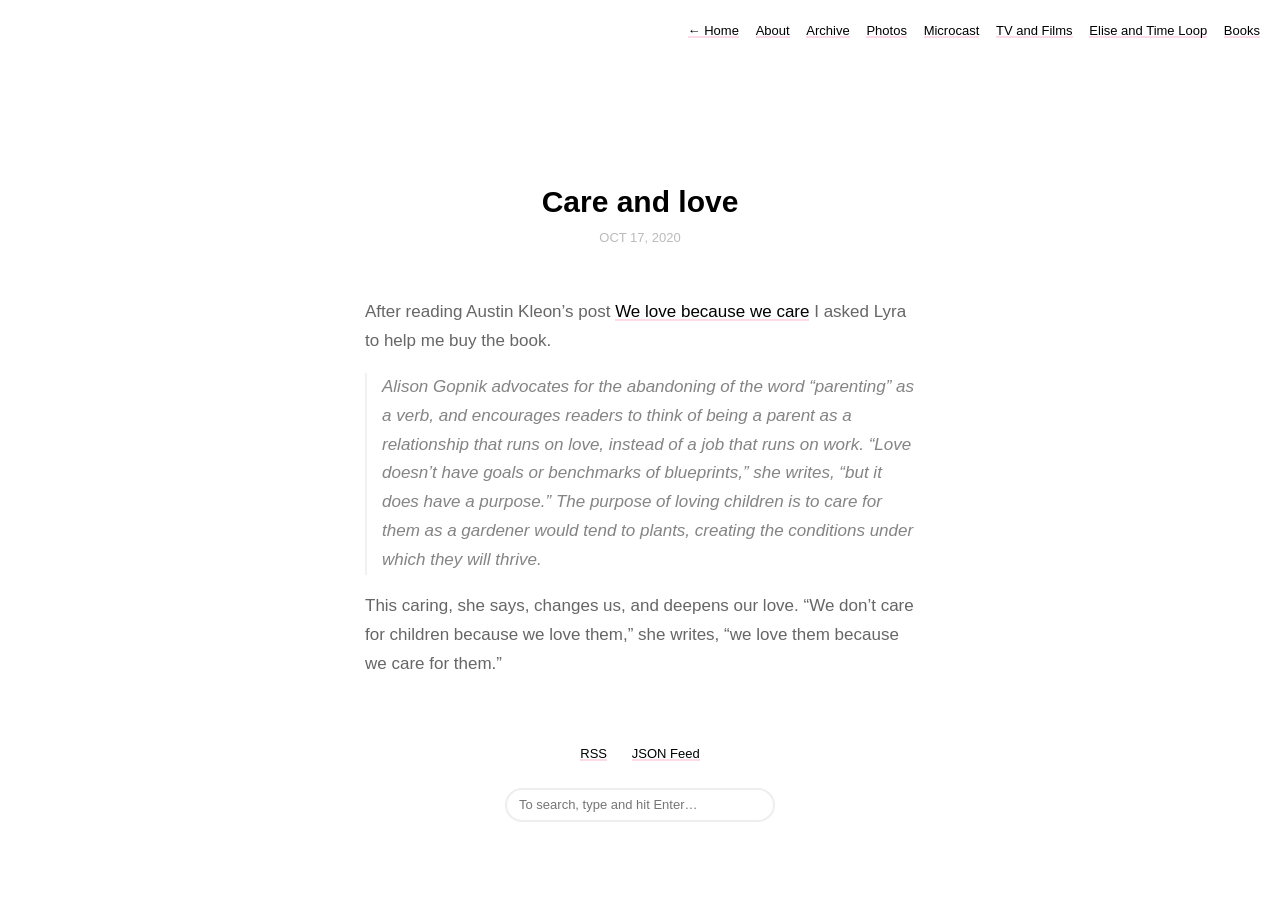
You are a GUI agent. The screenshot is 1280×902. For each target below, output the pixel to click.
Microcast (952, 30)
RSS (593, 753)
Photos (886, 30)
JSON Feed (666, 753)
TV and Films (1034, 30)
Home (713, 30)
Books (1242, 30)
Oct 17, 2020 (639, 237)
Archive (827, 30)
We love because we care (712, 311)
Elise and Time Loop (1148, 30)
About (773, 30)
